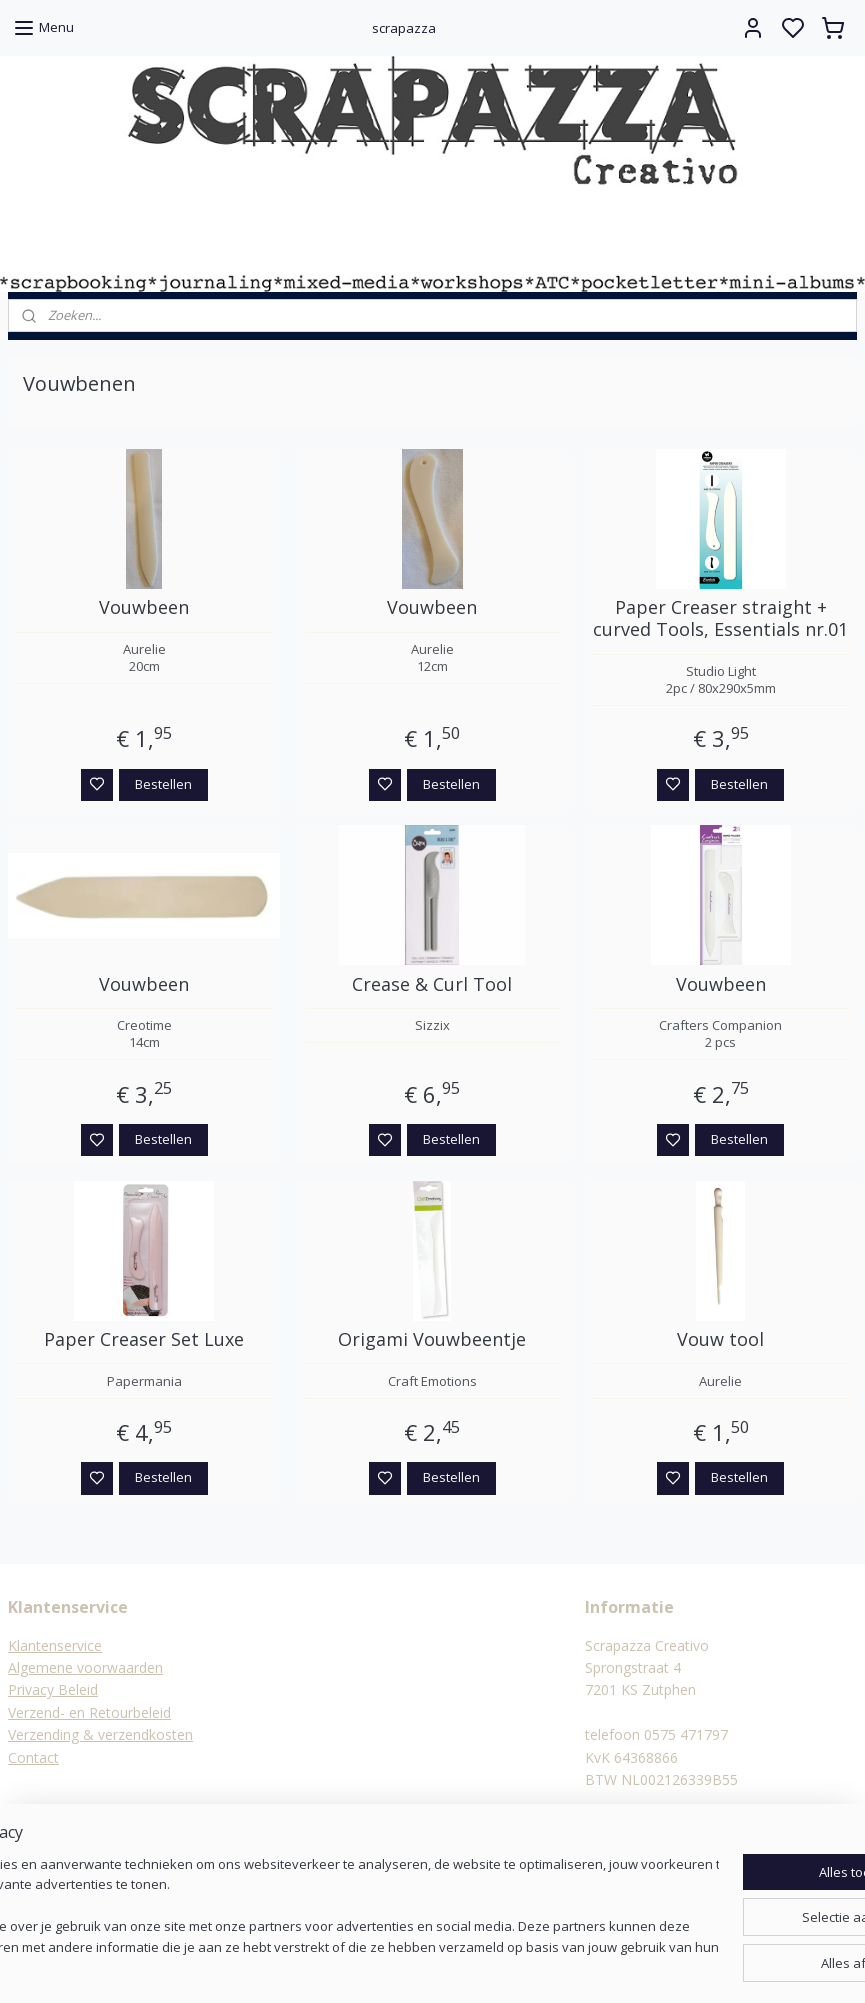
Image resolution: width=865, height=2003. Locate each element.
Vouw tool (720, 1340)
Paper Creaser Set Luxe (144, 1340)
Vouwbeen (144, 608)
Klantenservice (55, 1645)
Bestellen (163, 783)
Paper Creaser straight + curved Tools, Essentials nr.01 (720, 618)
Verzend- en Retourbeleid (89, 1712)
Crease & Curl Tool (432, 984)
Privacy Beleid (53, 1689)
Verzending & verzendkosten (100, 1734)
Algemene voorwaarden (85, 1667)
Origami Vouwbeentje (432, 1340)
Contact (33, 1757)
